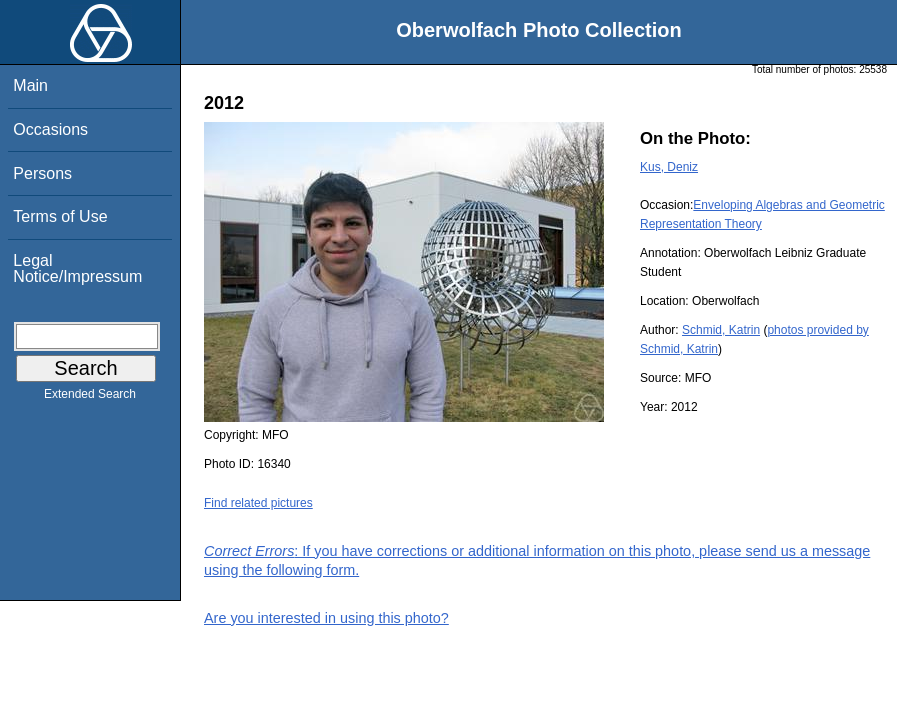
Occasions (50, 129)
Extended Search (90, 398)
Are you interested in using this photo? (326, 618)
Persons (42, 173)
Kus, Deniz (669, 167)
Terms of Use (60, 216)
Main (30, 85)
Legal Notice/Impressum (77, 268)
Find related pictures (258, 503)
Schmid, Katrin (721, 330)
